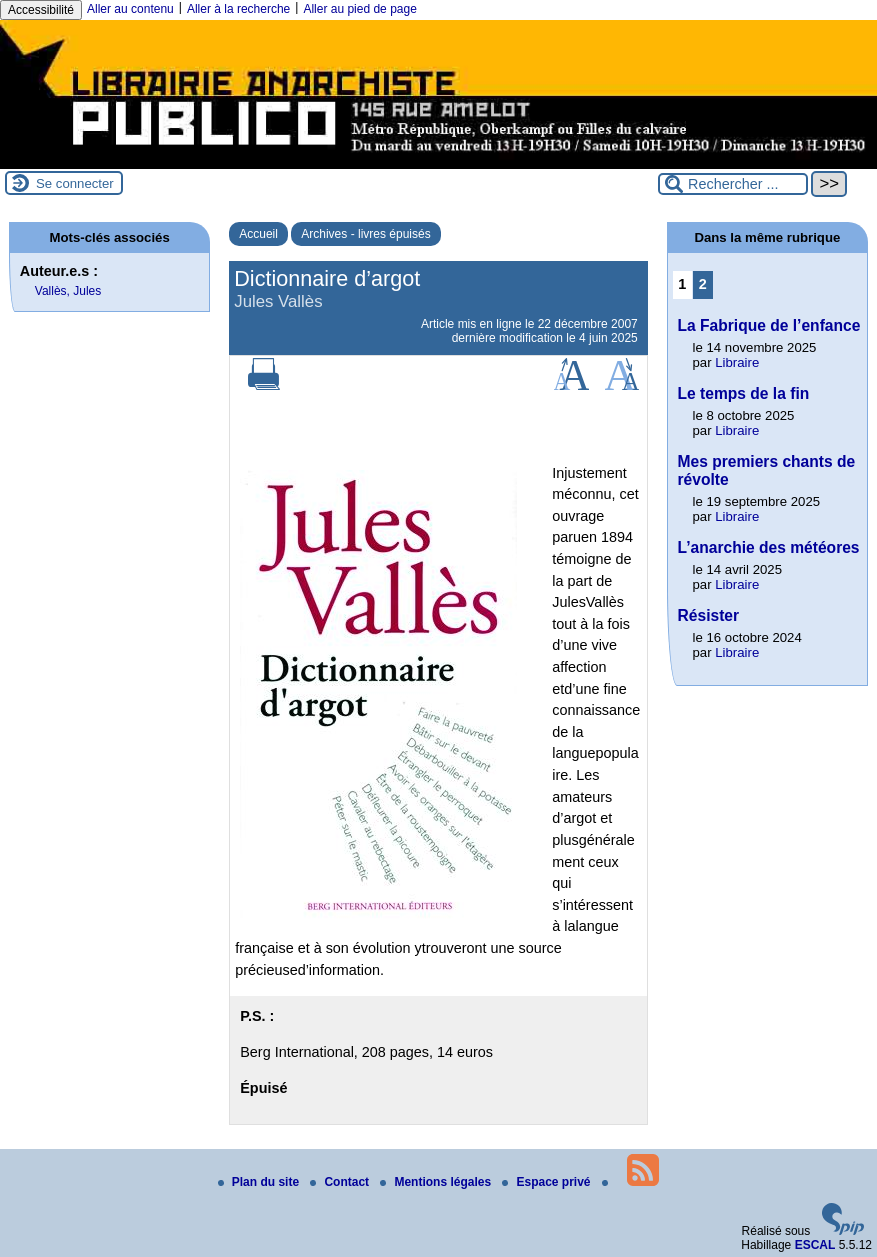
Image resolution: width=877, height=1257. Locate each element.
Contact (341, 1182)
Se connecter (75, 183)
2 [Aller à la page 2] (703, 284)
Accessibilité (41, 10)
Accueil (258, 234)
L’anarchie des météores (769, 547)
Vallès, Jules (68, 291)
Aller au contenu (130, 9)
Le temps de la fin (744, 393)
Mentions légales (437, 1182)
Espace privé (547, 1182)
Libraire (737, 362)
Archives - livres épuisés (365, 234)
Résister (709, 615)
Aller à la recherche (238, 9)
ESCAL (815, 1245)
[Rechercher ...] (733, 184)
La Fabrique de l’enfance (769, 325)
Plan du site (260, 1182)
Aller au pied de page (359, 9)
